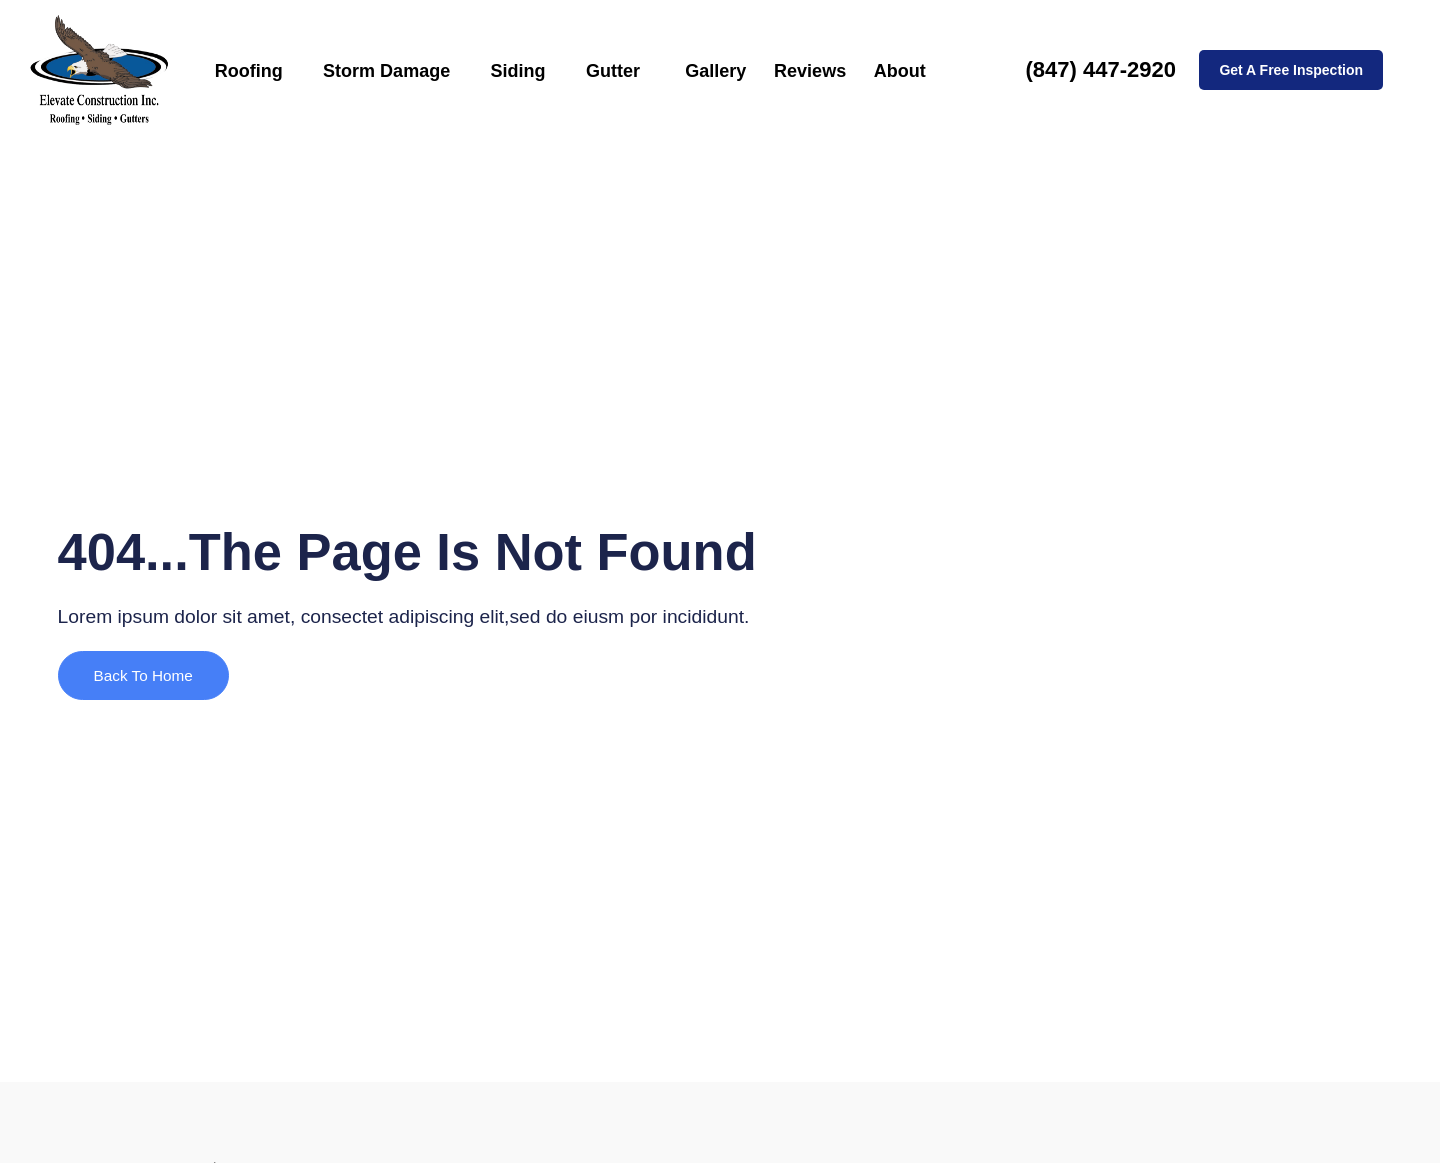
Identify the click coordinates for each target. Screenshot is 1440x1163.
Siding (526, 70)
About (874, 70)
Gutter (614, 70)
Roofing (276, 70)
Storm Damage (403, 70)
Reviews (792, 70)
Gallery (705, 70)
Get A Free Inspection (1291, 70)
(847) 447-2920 (1100, 69)
